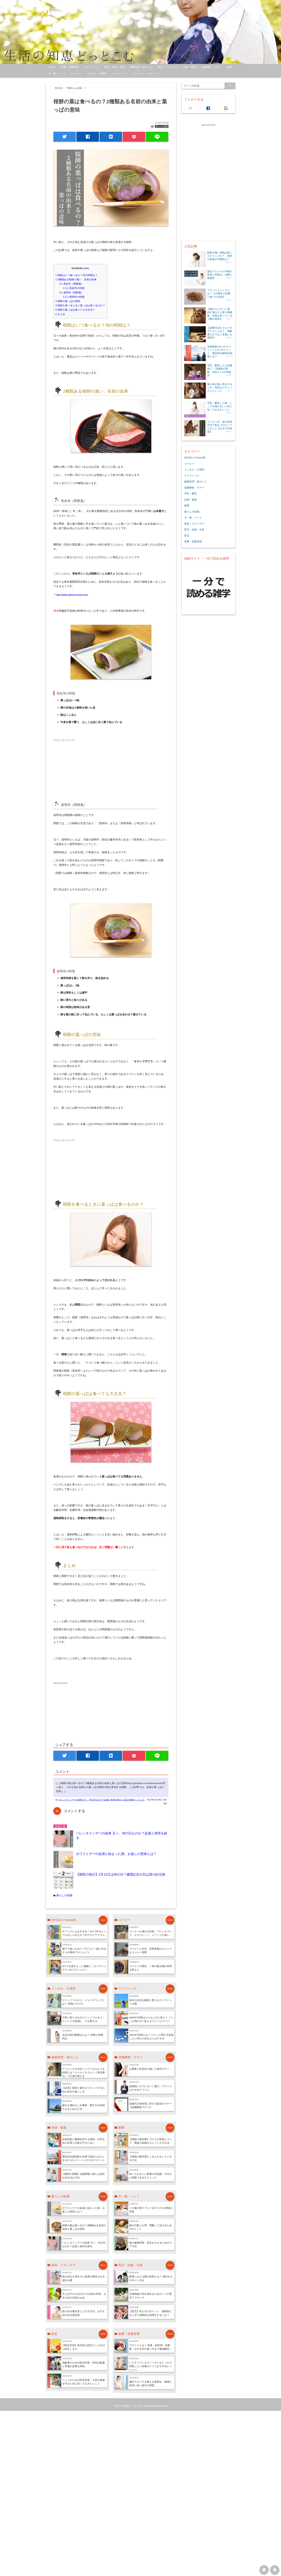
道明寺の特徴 (74, 296)
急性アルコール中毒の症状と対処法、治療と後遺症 (219, 274)
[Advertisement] (80, 765)
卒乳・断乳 (190, 493)
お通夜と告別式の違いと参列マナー (149, 2069)
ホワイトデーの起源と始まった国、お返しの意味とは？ (116, 1854)
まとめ (60, 314)
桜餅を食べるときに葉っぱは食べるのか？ (80, 305)
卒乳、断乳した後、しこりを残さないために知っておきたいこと (219, 406)
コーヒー (76, 73)
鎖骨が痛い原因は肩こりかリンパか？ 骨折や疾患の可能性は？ (219, 256)
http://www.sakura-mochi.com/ (72, 594)
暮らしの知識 (162, 126)
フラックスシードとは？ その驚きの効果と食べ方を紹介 (218, 293)
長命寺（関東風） (71, 283)
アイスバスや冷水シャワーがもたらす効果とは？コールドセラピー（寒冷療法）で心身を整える (83, 2073)
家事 (229, 67)
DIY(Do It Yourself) (194, 457)
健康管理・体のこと (141, 67)
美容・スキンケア (168, 67)
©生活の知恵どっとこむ (127, 2405)
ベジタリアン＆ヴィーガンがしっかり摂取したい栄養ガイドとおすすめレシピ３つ (150, 2366)
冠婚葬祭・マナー (211, 67)
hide (86, 268)
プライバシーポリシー (145, 73)
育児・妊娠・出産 (114, 67)
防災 (186, 535)
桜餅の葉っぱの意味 (67, 301)
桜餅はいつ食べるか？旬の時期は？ (76, 275)
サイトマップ (119, 73)
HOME (52, 67)
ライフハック (91, 67)
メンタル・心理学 (97, 73)
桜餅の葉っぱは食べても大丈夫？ (75, 309)
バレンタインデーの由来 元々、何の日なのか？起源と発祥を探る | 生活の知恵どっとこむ (101, 1800)
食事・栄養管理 (70, 67)
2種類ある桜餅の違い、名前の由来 (76, 279)
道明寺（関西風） (71, 292)
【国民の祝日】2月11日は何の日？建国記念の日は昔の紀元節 (120, 1874)
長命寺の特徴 (74, 288)
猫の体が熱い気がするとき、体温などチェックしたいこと (219, 387)
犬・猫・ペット (57, 73)
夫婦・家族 (189, 67)
